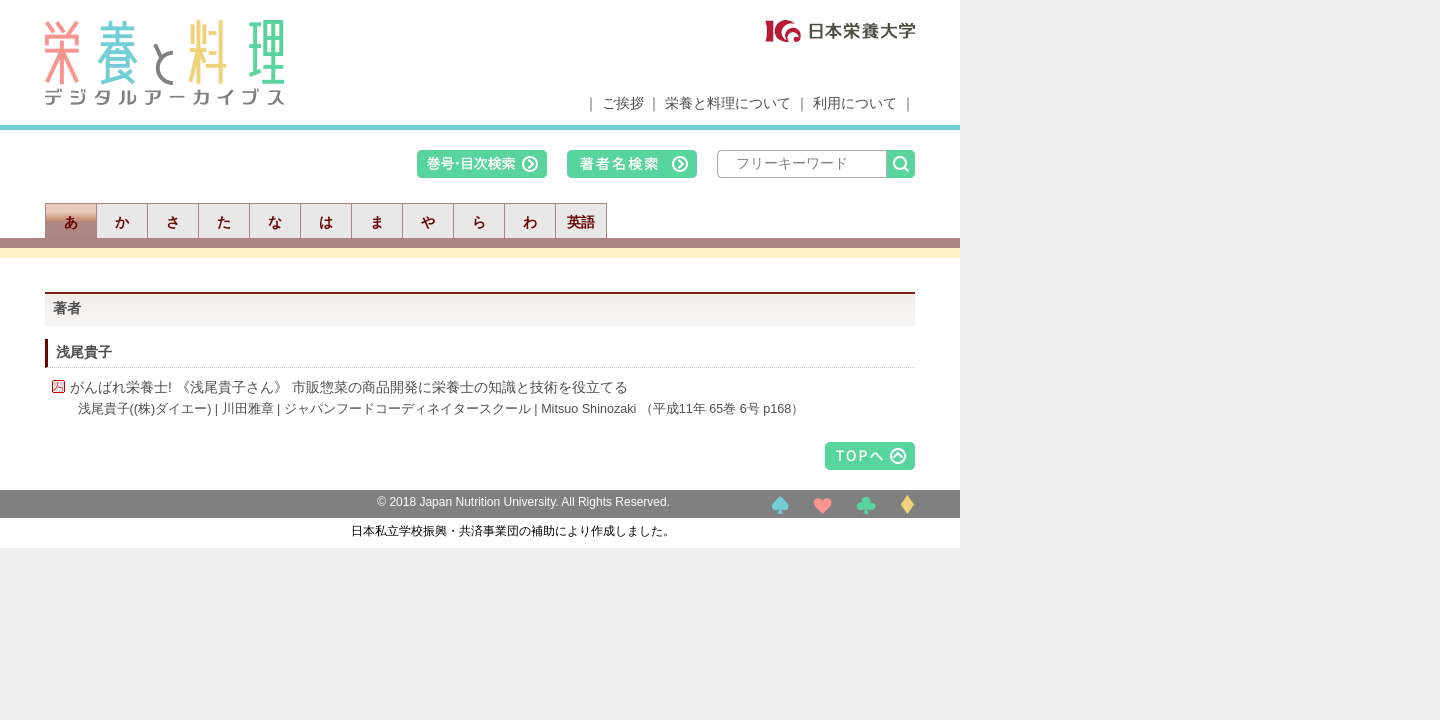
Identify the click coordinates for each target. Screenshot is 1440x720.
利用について (855, 103)
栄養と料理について (728, 103)
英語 (581, 222)
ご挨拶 (623, 103)
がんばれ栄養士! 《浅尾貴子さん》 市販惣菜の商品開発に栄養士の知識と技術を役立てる (349, 387)
